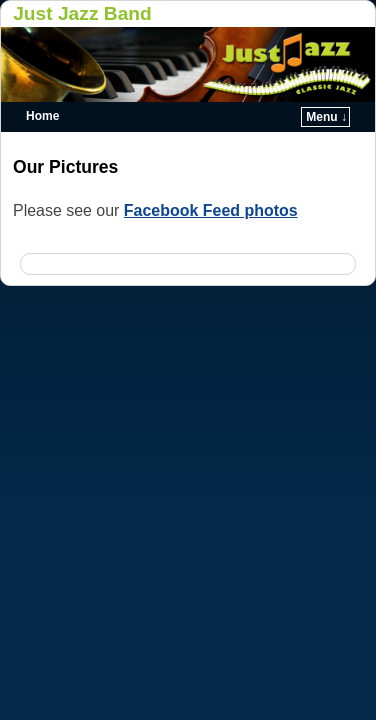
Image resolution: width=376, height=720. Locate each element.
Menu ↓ (326, 117)
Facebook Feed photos (211, 210)
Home (42, 116)
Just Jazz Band (82, 13)
